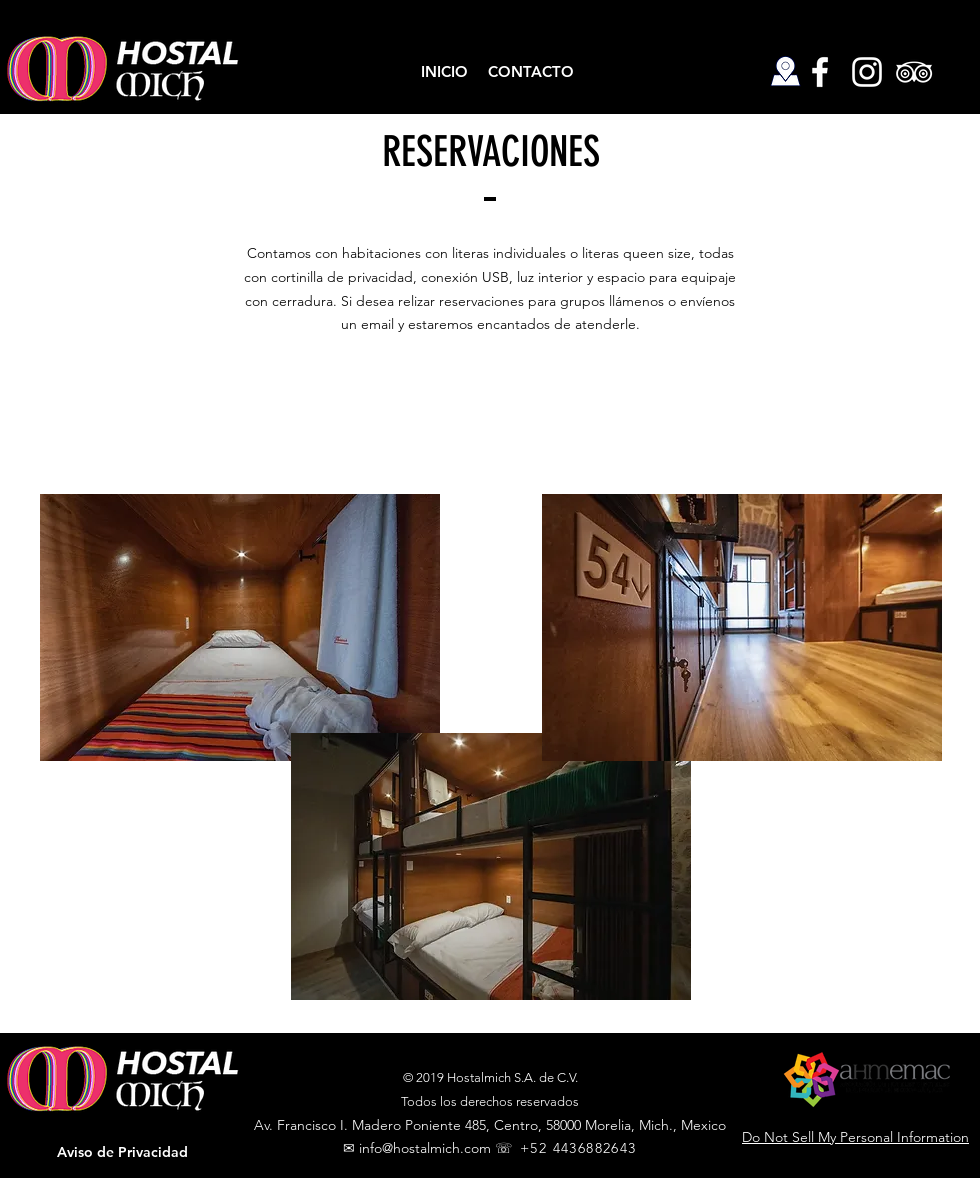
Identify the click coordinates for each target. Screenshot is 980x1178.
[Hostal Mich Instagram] (867, 72)
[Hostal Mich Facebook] (820, 72)
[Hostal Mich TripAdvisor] (914, 72)
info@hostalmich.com (425, 1148)
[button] (122, 1153)
